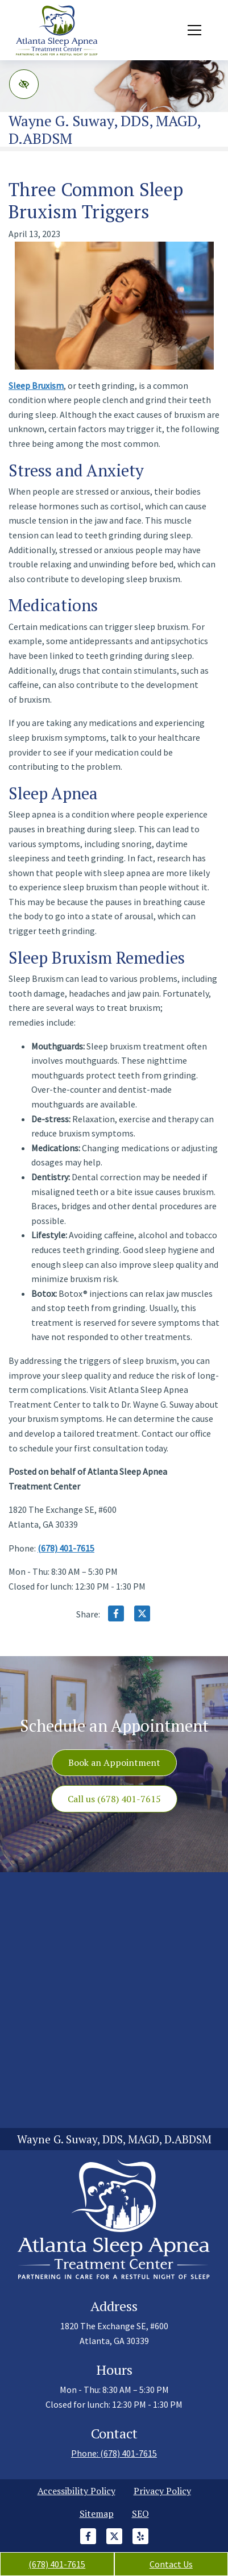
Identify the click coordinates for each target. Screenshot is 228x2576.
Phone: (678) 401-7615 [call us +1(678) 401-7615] (114, 2453)
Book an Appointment (114, 1762)
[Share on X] (142, 1615)
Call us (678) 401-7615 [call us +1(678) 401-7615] (114, 1799)
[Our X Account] (114, 2542)
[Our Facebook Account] (88, 2542)
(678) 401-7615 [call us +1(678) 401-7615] (56, 2564)
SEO (140, 2513)
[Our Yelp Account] (140, 2542)
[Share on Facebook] (116, 1615)
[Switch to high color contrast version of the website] (24, 84)
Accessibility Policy (76, 2490)
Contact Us (171, 2564)
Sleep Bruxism (36, 385)
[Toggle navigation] (194, 30)
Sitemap (97, 2513)
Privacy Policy (162, 2490)
